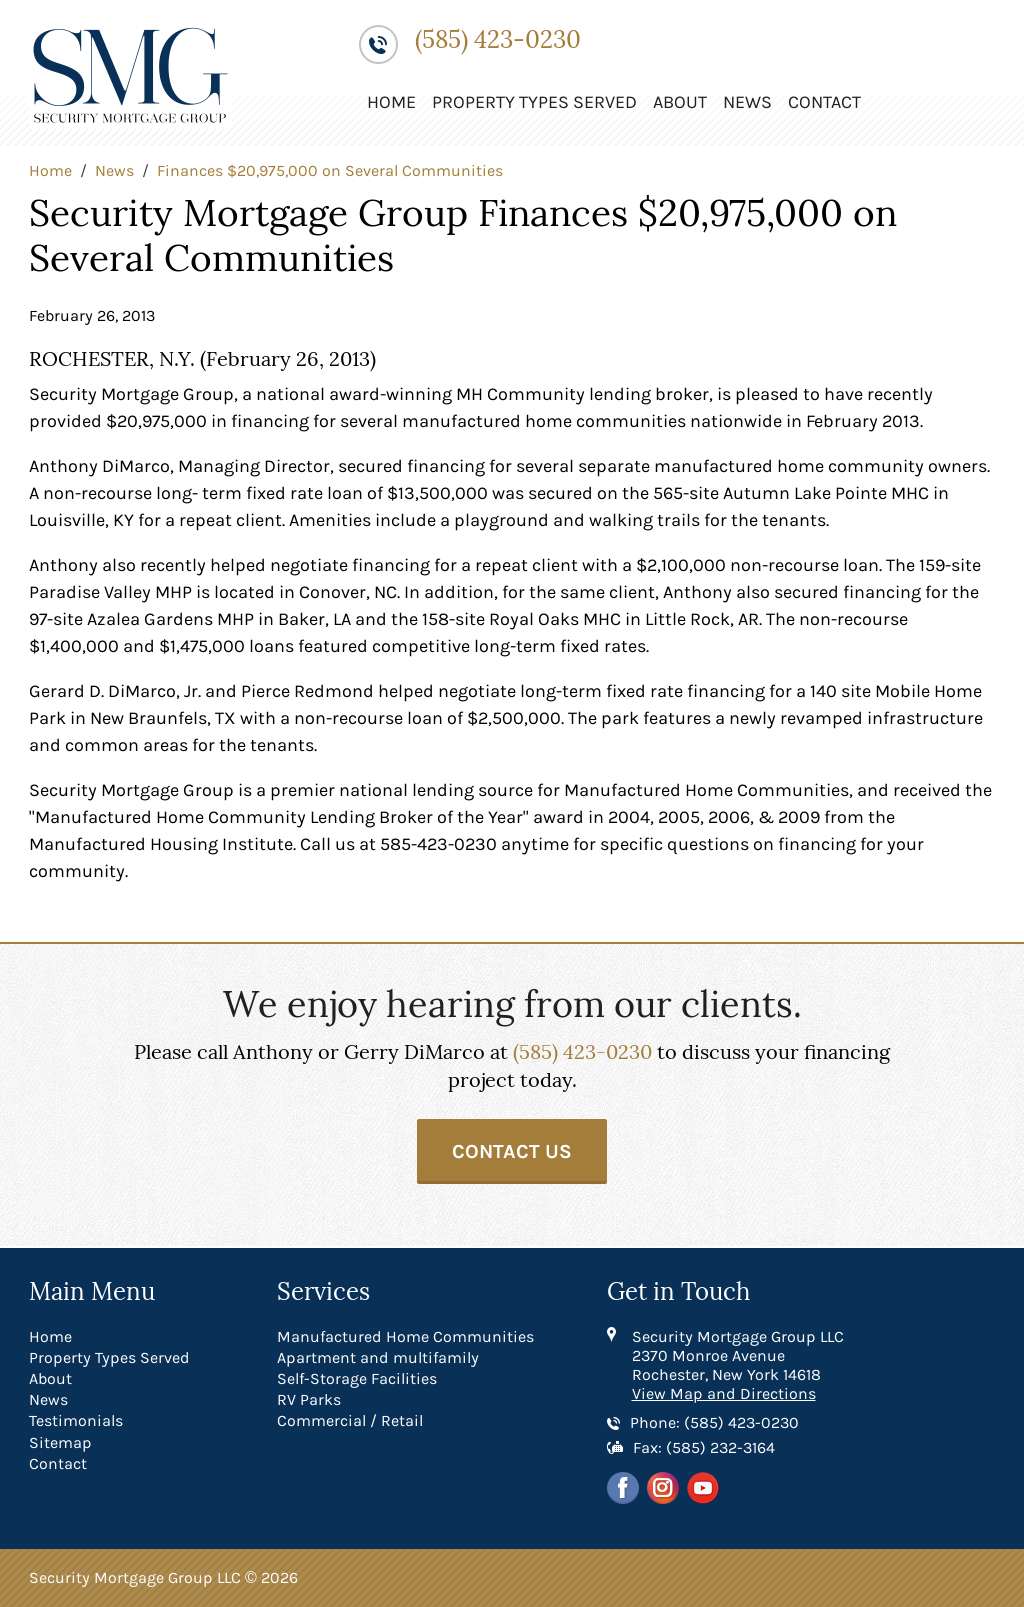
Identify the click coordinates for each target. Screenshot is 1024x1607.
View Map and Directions (724, 1393)
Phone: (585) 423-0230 (714, 1422)
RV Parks (309, 1399)
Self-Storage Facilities (357, 1378)
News (747, 102)
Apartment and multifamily (378, 1357)
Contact (824, 102)
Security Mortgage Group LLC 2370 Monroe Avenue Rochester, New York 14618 (738, 1355)
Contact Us (512, 1151)
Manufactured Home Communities (405, 1336)
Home (391, 102)
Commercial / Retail (350, 1420)
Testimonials (76, 1420)
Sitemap (60, 1442)
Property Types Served (534, 102)
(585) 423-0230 (498, 40)
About (680, 102)
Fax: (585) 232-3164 (704, 1447)
